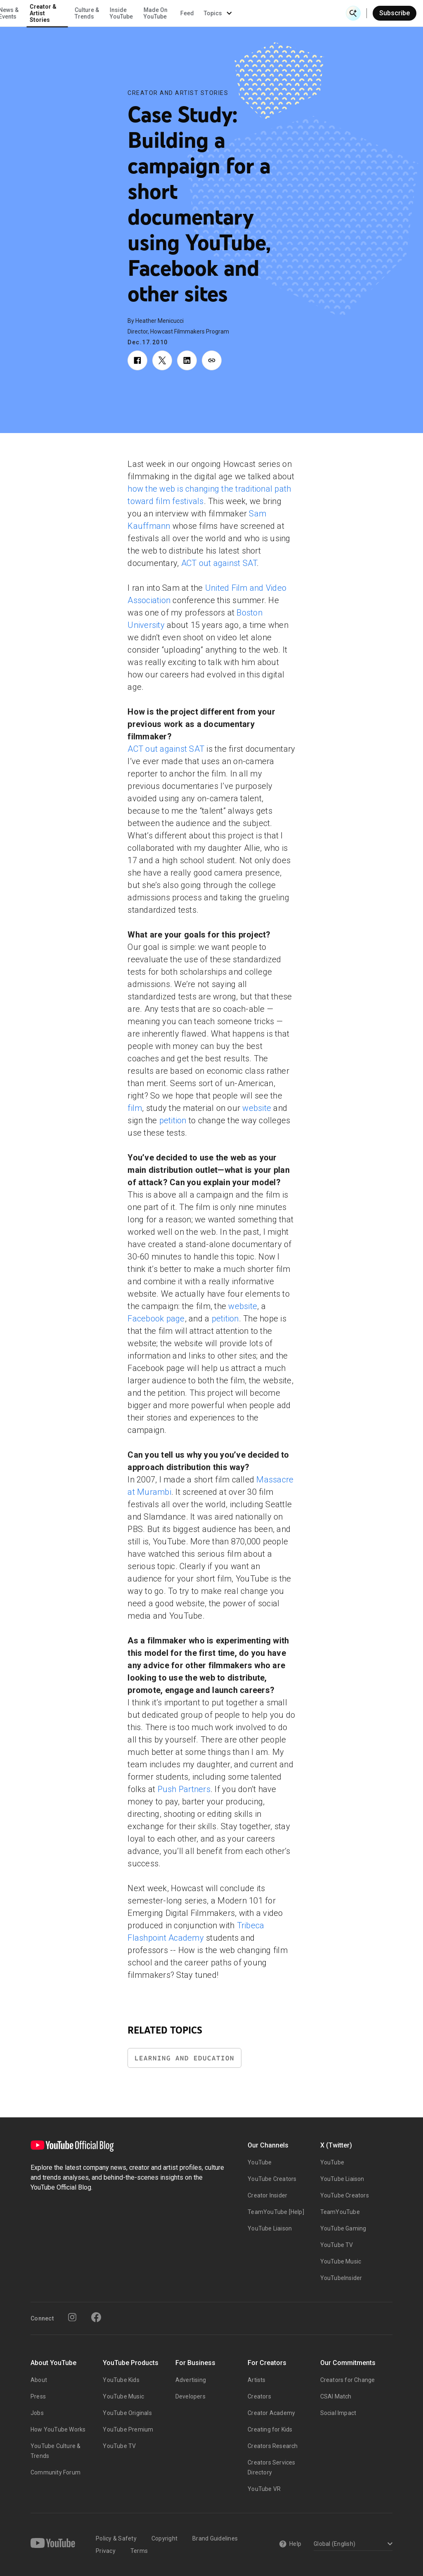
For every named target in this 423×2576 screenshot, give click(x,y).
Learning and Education (184, 2058)
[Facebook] (96, 2317)
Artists (256, 2380)
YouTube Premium (128, 2429)
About (39, 2380)
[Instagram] (72, 2317)
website (256, 1108)
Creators (259, 2396)
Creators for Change (347, 2380)
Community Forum (55, 2472)
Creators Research (273, 2446)
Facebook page (156, 1319)
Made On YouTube (262, 13)
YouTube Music (341, 2261)
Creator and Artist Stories (178, 93)
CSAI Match (336, 2396)
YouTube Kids (121, 2380)
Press (38, 2396)
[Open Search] (353, 13)
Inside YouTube (227, 13)
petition (173, 1120)
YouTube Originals (127, 2413)
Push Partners (184, 1789)
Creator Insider (267, 2195)
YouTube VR (264, 2489)
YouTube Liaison (270, 2228)
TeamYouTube (340, 2212)
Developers (190, 2396)
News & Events (115, 13)
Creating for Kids (270, 2429)
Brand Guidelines (215, 2538)
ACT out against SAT (219, 563)
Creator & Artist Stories (150, 13)
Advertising (190, 2380)
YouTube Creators (272, 2179)
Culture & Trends (193, 13)
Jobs (37, 2413)
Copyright (164, 2538)
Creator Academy (271, 2413)
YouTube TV (336, 2245)
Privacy (106, 2551)
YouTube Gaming (343, 2228)
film (135, 1108)
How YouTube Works (58, 2429)
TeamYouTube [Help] (276, 2212)
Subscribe (394, 13)
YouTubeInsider (341, 2278)
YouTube (260, 2162)
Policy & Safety (116, 2538)
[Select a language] (352, 2544)
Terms (139, 2551)
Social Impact (338, 2413)
